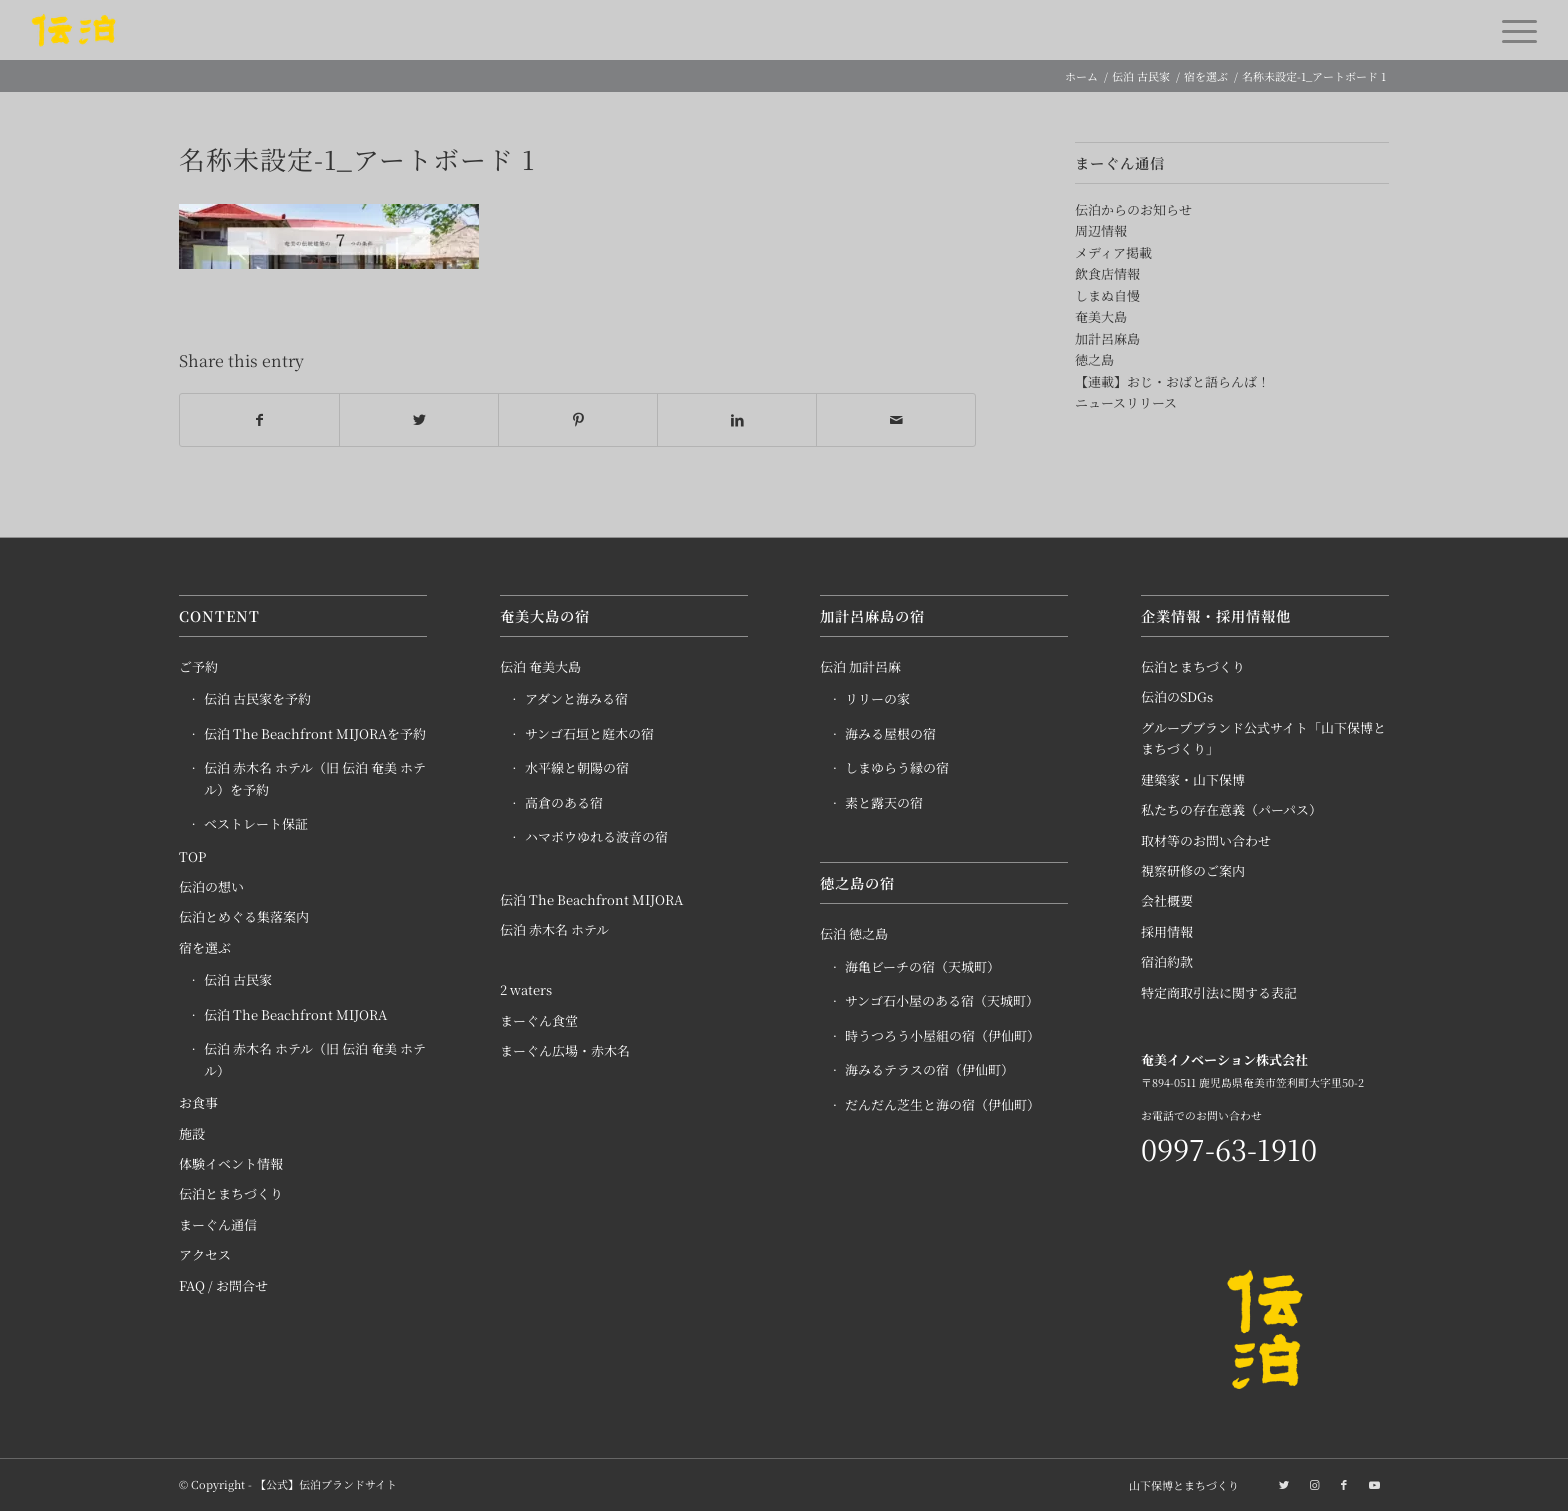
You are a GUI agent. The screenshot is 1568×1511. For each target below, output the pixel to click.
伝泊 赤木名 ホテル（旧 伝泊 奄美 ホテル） (315, 1060)
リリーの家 (877, 699)
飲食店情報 (1107, 273)
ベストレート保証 (256, 824)
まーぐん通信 (218, 1224)
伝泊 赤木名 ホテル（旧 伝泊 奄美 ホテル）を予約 (315, 779)
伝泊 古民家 (238, 980)
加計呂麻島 (1107, 338)
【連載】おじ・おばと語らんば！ (1172, 381)
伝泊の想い (211, 886)
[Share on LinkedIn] (737, 420)
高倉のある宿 (564, 802)
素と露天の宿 (884, 802)
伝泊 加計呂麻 (860, 666)
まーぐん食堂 (539, 1020)
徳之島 (1094, 359)
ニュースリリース (1126, 402)
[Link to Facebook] (1344, 1484)
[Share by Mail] (896, 420)
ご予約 (198, 666)
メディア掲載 (1113, 252)
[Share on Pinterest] (578, 420)
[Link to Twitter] (1284, 1484)
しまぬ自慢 (1107, 295)
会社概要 (1167, 901)
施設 (192, 1133)
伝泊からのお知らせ (1133, 209)
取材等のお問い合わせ (1206, 840)
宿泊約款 (1167, 962)
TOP (192, 856)
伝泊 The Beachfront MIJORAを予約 (315, 733)
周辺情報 (1101, 230)
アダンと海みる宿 (576, 699)
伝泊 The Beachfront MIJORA (295, 1014)
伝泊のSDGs (1177, 697)
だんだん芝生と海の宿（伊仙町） (942, 1104)
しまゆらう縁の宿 (897, 768)
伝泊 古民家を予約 (257, 699)
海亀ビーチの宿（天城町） (922, 966)
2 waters (526, 990)
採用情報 (1167, 931)
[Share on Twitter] (419, 420)
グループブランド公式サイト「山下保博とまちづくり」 (1263, 738)
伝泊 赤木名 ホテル (554, 929)
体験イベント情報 (231, 1163)
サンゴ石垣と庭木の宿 (589, 733)
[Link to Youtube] (1374, 1484)
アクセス (205, 1255)
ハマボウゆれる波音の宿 (596, 837)
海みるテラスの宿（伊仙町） (929, 1069)
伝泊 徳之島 (854, 934)
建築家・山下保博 (1193, 779)
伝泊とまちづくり (231, 1194)
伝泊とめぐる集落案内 (244, 917)
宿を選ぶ (205, 947)
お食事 (198, 1102)
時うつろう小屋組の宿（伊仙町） (942, 1035)
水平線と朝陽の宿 (577, 768)
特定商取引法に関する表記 (1219, 992)
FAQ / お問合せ (223, 1285)
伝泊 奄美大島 (540, 666)
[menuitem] (1179, 1485)
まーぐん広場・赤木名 (565, 1051)
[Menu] (1513, 30)
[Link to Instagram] (1314, 1484)
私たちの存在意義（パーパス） (1231, 810)
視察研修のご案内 (1193, 870)
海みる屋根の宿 (890, 733)
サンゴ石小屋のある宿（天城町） (942, 1001)
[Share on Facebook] (259, 420)
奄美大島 (1101, 316)
